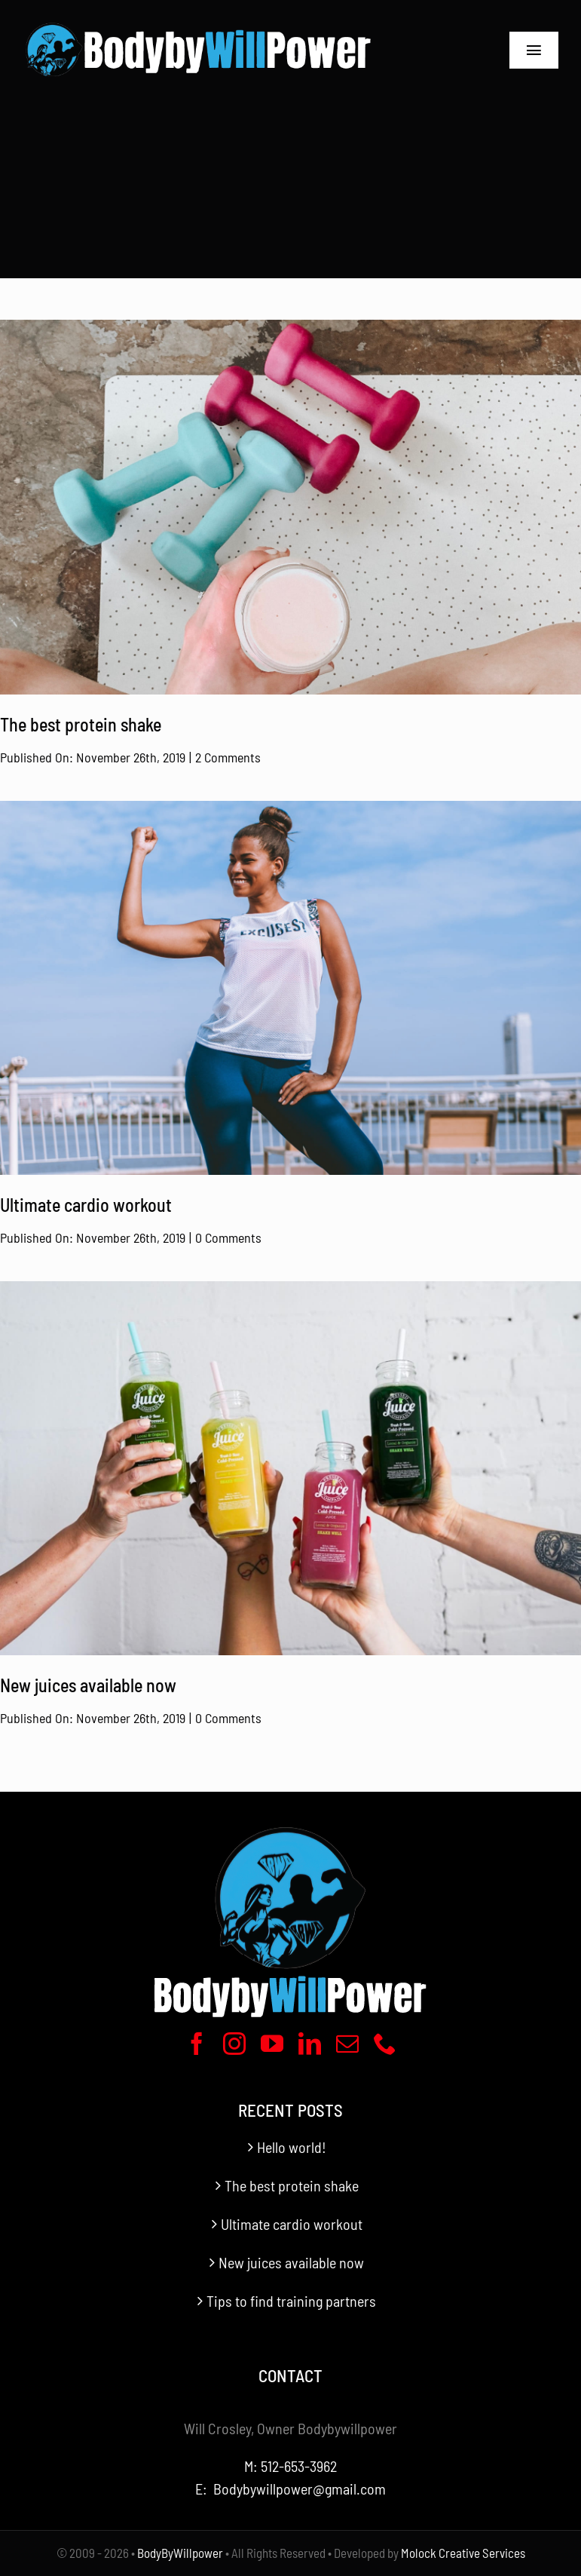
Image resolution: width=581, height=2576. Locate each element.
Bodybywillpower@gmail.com (299, 2488)
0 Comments (228, 1237)
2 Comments (228, 757)
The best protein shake (292, 2185)
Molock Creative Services (463, 2552)
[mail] (347, 2043)
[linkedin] (309, 2043)
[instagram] (234, 2043)
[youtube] (272, 2043)
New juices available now (291, 2262)
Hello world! (291, 2147)
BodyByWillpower (180, 2552)
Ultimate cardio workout (291, 2224)
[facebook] (196, 2043)
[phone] (385, 2043)
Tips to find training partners (291, 2301)
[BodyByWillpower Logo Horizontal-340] (198, 23)
